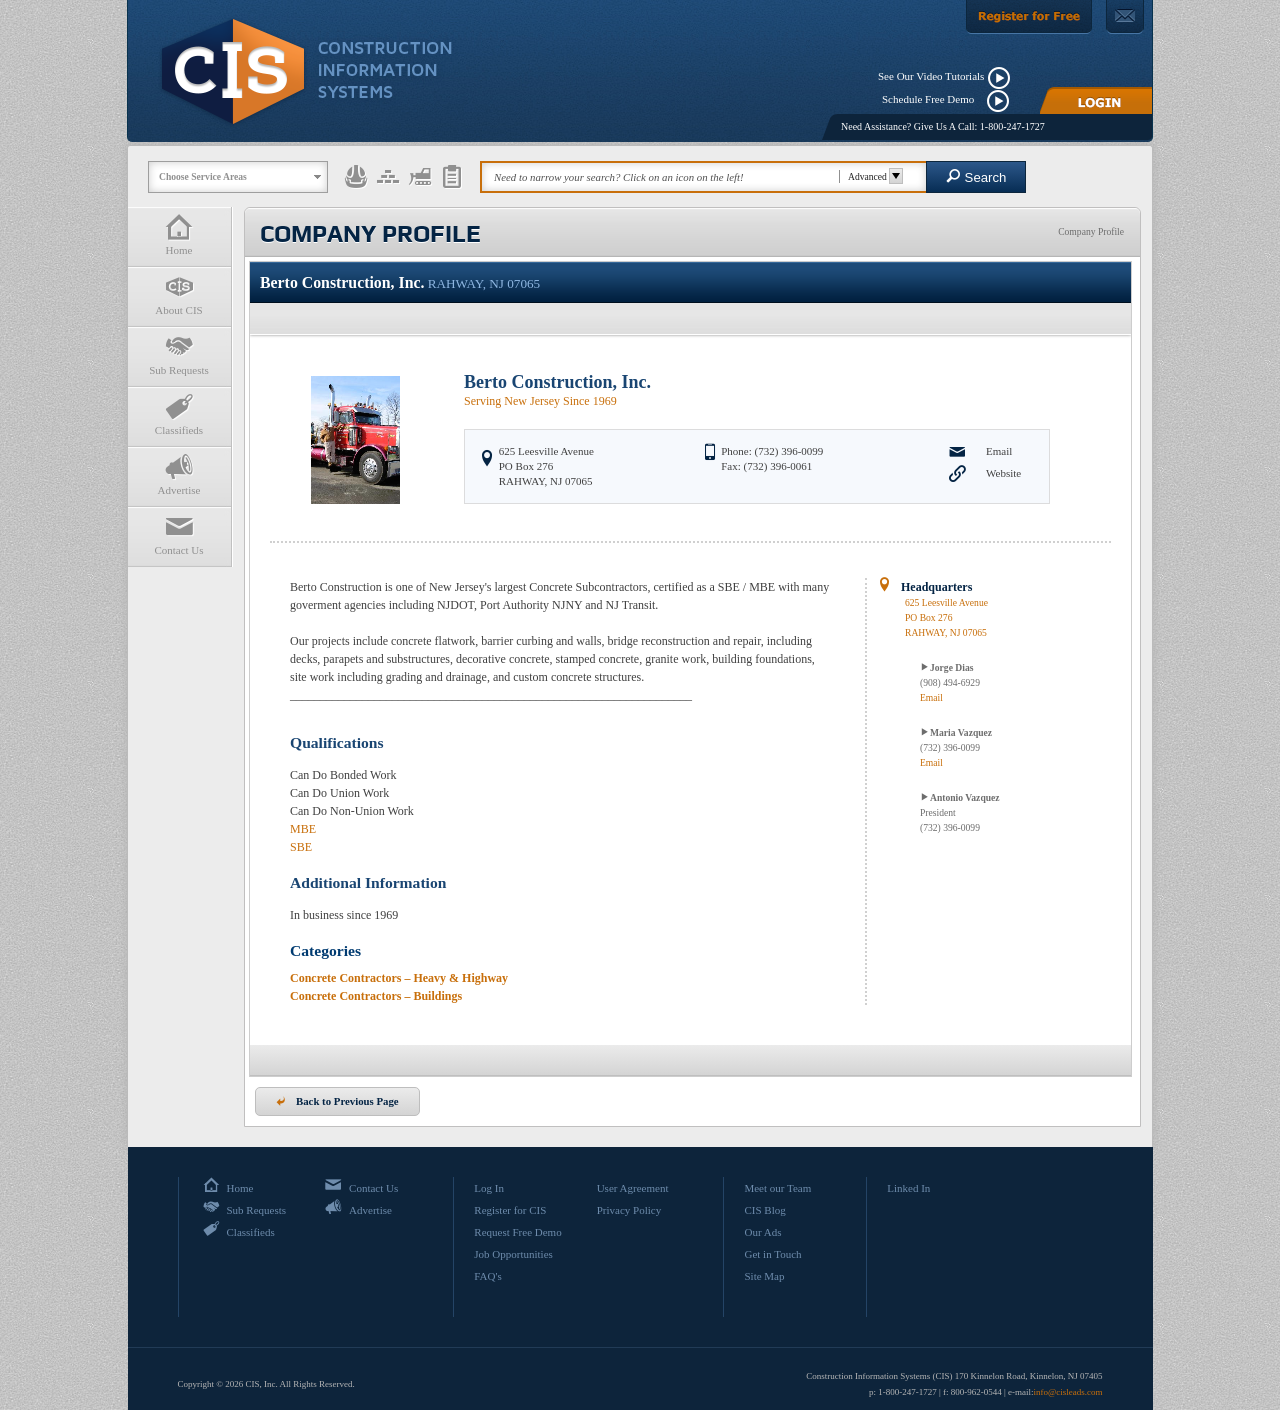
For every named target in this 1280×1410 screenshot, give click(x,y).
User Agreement (633, 1188)
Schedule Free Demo (932, 99)
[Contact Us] (1125, 17)
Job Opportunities (513, 1254)
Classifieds (179, 414)
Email (999, 451)
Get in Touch (772, 1254)
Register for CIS (510, 1210)
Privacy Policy (629, 1210)
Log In (489, 1188)
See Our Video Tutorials (931, 76)
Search (976, 176)
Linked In (908, 1188)
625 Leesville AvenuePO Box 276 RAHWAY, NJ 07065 (946, 617)
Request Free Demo (517, 1232)
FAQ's (487, 1276)
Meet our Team (777, 1188)
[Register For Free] (1029, 17)
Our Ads (762, 1232)
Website (1003, 473)
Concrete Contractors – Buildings (376, 996)
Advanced (872, 176)
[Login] (1096, 100)
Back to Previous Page (337, 1101)
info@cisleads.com (1067, 1392)
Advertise (179, 474)
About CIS (179, 294)
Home (179, 234)
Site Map (764, 1276)
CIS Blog (764, 1210)
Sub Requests (179, 354)
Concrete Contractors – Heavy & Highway (399, 978)
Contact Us (179, 534)
